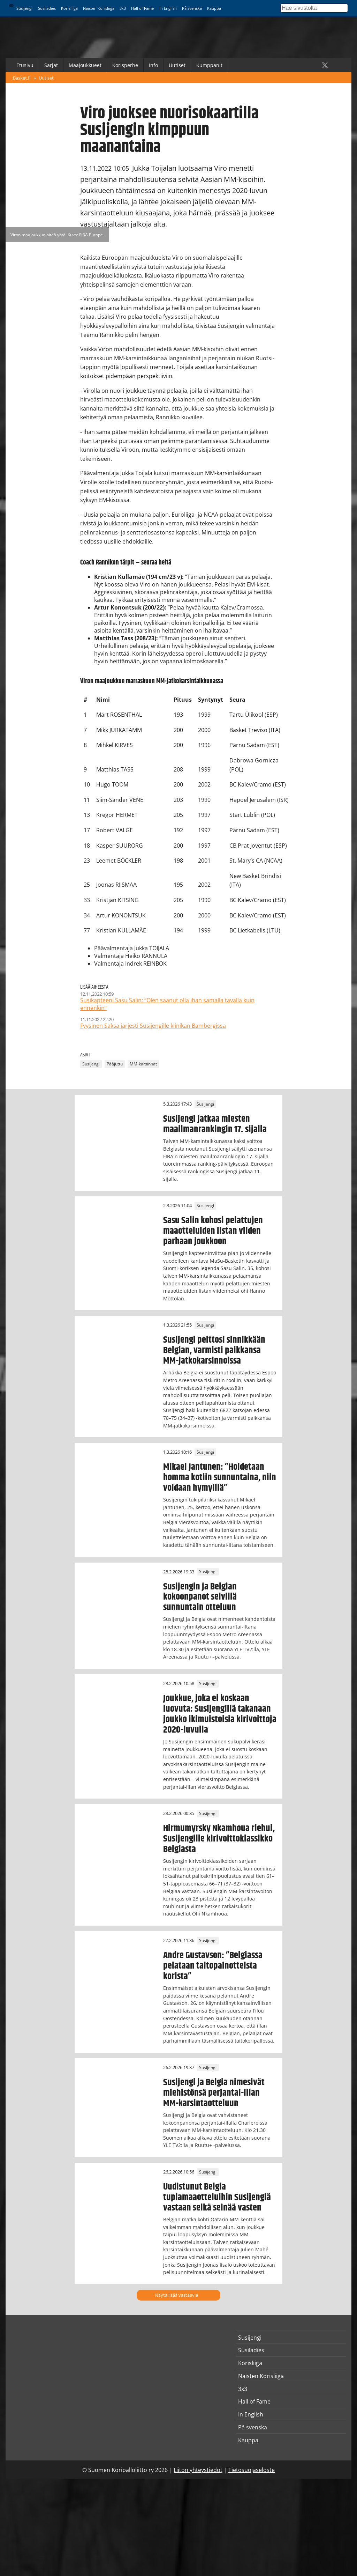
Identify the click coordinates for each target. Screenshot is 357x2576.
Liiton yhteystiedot (198, 2470)
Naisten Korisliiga (98, 8)
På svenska (192, 8)
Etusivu (24, 65)
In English (168, 8)
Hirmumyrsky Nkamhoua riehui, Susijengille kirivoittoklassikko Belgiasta (219, 1839)
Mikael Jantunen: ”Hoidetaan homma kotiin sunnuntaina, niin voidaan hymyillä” (219, 1477)
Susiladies (47, 8)
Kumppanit (209, 65)
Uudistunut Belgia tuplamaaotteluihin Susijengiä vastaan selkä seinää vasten (217, 2197)
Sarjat (51, 65)
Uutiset (177, 65)
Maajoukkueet (85, 65)
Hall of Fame (142, 8)
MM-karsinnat (143, 1064)
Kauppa (214, 8)
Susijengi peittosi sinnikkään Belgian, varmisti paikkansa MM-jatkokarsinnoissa (214, 1350)
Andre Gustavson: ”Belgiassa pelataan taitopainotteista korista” (213, 1966)
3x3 (123, 8)
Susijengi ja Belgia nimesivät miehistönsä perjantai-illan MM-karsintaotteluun (214, 2093)
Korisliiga (69, 8)
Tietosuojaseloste (251, 2470)
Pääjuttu (115, 1064)
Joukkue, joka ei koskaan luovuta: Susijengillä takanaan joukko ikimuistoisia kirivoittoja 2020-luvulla (219, 1714)
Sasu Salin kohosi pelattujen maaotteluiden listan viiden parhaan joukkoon (213, 1231)
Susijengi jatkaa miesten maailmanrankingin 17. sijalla (215, 1124)
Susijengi (24, 8)
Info (153, 65)
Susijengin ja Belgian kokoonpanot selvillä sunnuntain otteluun (200, 1597)
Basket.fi (22, 78)
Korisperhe (125, 65)
